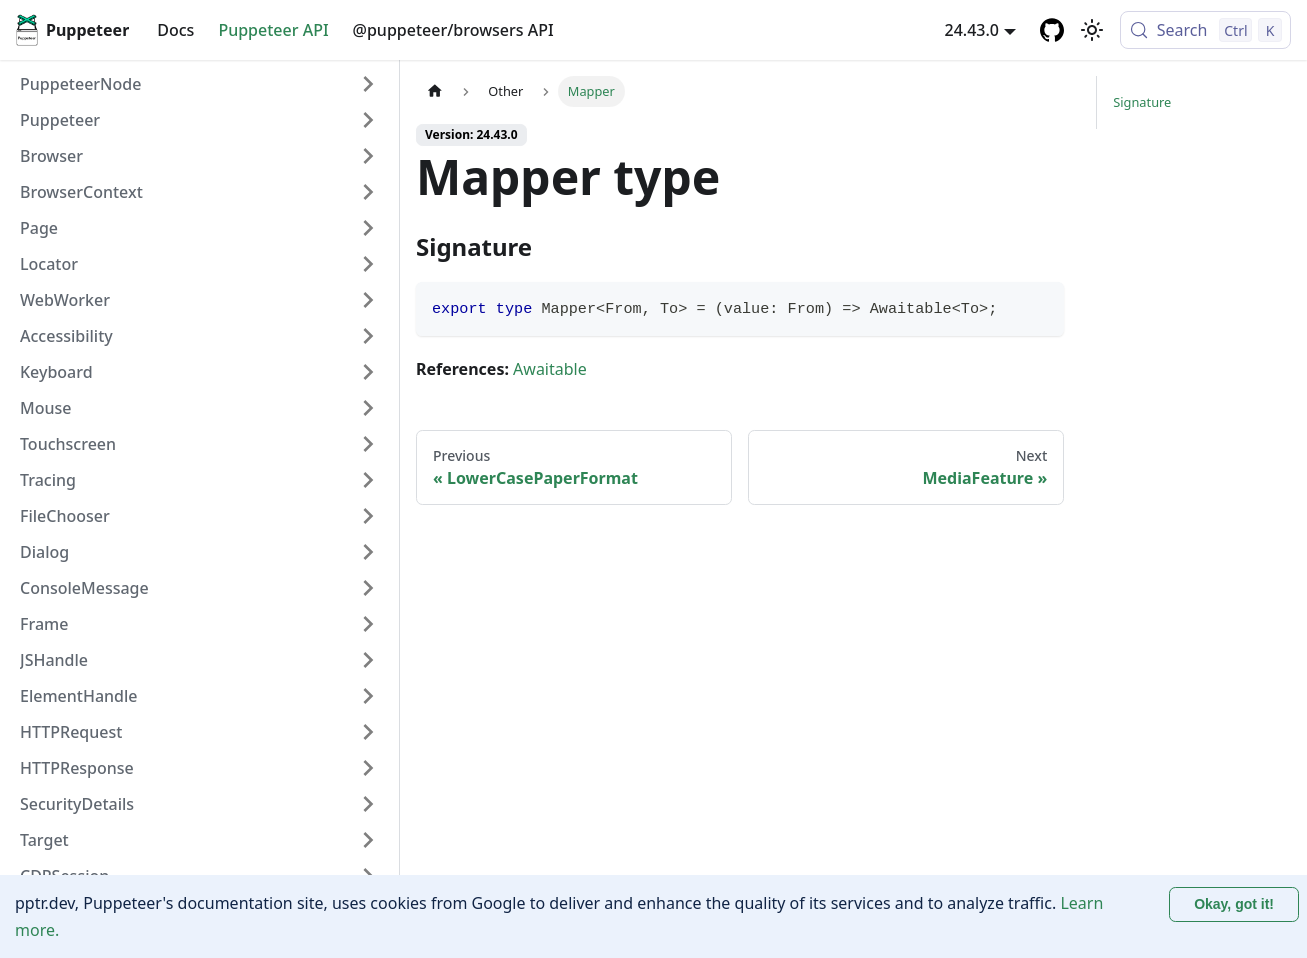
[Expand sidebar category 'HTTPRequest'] (368, 732)
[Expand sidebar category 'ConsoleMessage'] (368, 588)
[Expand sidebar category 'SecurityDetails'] (368, 804)
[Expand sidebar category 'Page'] (368, 228)
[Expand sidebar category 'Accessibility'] (368, 336)
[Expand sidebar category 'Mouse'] (368, 408)
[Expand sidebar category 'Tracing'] (368, 480)
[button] (199, 120)
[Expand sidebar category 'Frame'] (368, 624)
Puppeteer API (273, 30)
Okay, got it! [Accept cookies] (1234, 904)
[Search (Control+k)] (1205, 30)
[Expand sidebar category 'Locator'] (368, 264)
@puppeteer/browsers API (453, 30)
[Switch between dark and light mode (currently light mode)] (1092, 30)
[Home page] (435, 91)
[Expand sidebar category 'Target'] (368, 840)
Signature (1142, 102)
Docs (175, 30)
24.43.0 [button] (972, 30)
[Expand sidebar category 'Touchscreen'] (368, 444)
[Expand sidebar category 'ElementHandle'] (368, 696)
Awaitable (550, 369)
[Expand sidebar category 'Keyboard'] (368, 372)
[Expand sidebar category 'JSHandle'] (368, 660)
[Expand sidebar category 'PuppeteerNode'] (368, 84)
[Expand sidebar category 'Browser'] (368, 156)
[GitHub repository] (1052, 30)
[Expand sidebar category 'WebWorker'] (368, 300)
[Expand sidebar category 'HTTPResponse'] (368, 768)
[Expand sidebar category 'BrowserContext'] (368, 192)
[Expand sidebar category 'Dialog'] (368, 552)
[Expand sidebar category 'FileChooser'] (368, 516)
